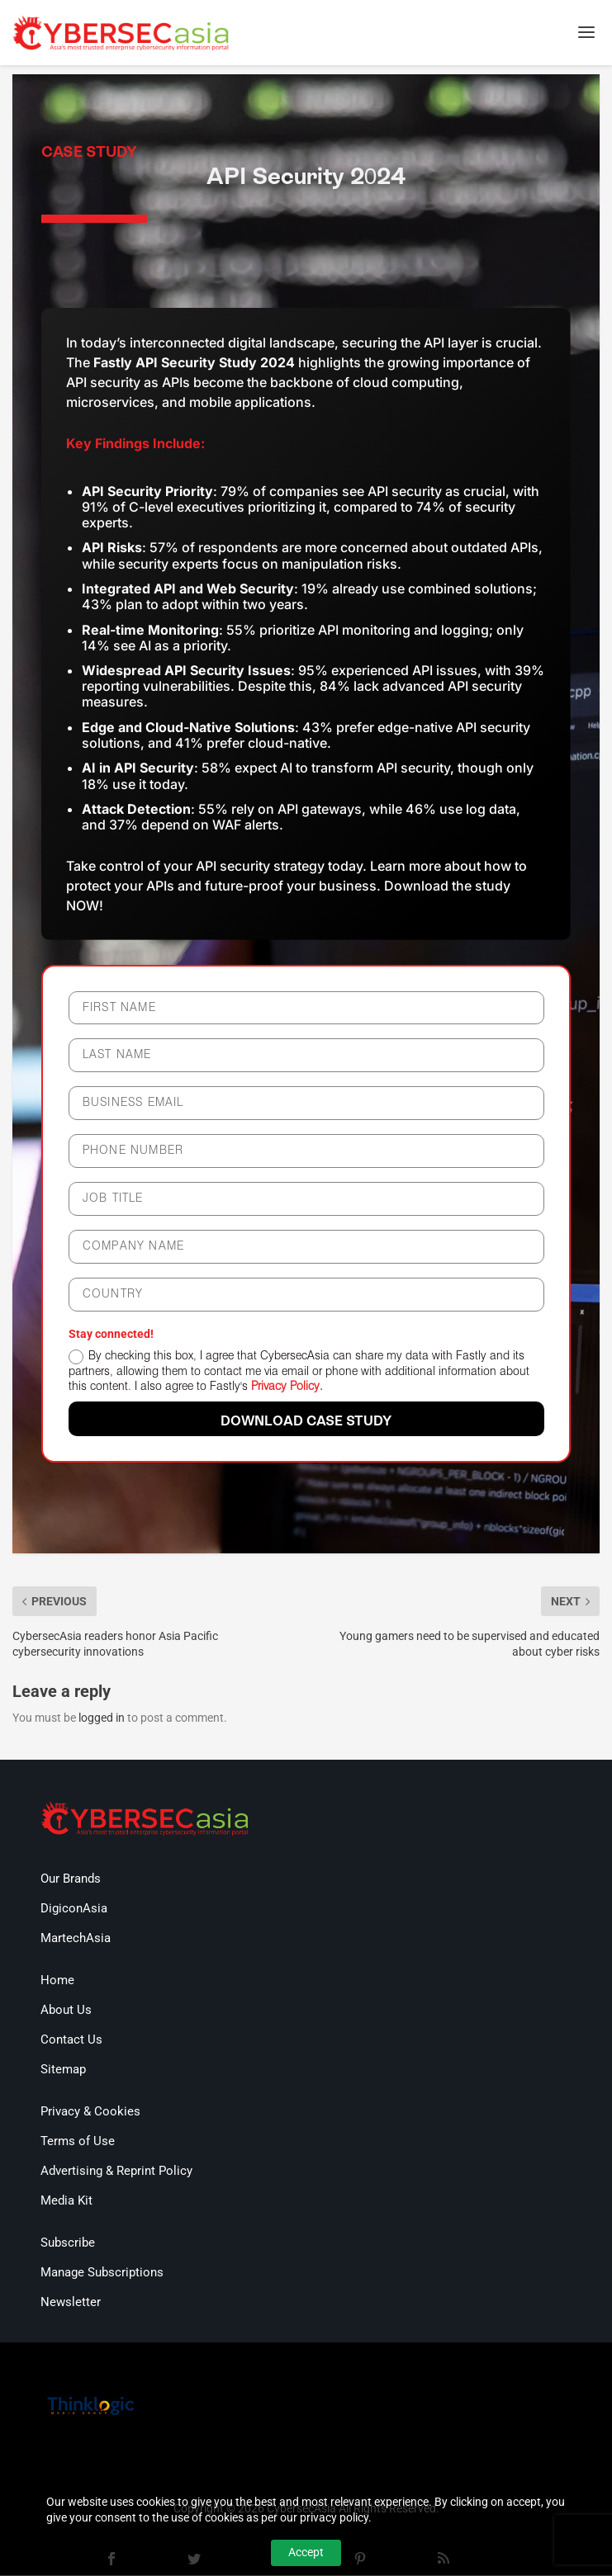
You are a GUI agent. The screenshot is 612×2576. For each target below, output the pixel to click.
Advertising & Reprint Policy (116, 2172)
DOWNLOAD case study (306, 1422)
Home (57, 1981)
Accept (306, 2552)
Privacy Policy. (287, 1388)
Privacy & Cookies (90, 2113)
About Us (66, 2011)
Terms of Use (77, 2142)
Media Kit (66, 2202)
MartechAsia (75, 1939)
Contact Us (71, 2041)
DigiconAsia (73, 1909)
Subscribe (67, 2244)
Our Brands (70, 1880)
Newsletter (70, 2303)
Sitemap (63, 2070)
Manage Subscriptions (102, 2273)
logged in (101, 1718)
